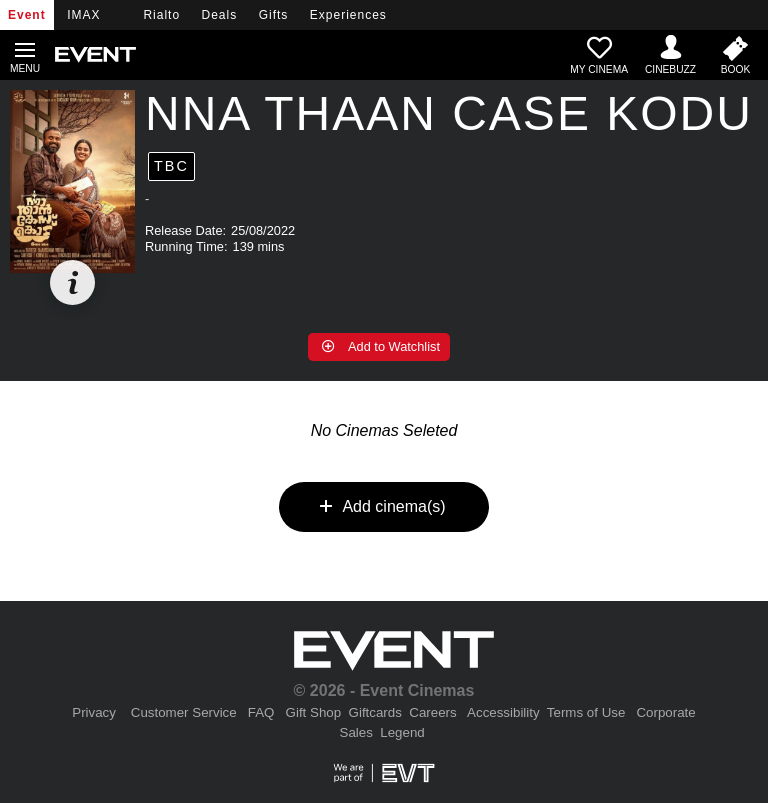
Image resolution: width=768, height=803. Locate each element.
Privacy (94, 712)
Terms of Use (586, 712)
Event (27, 15)
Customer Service (184, 712)
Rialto (161, 15)
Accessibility (503, 712)
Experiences (348, 15)
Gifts (274, 15)
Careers (432, 712)
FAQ (261, 712)
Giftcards (375, 712)
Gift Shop (314, 712)
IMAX (83, 15)
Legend (402, 732)
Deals (220, 15)
